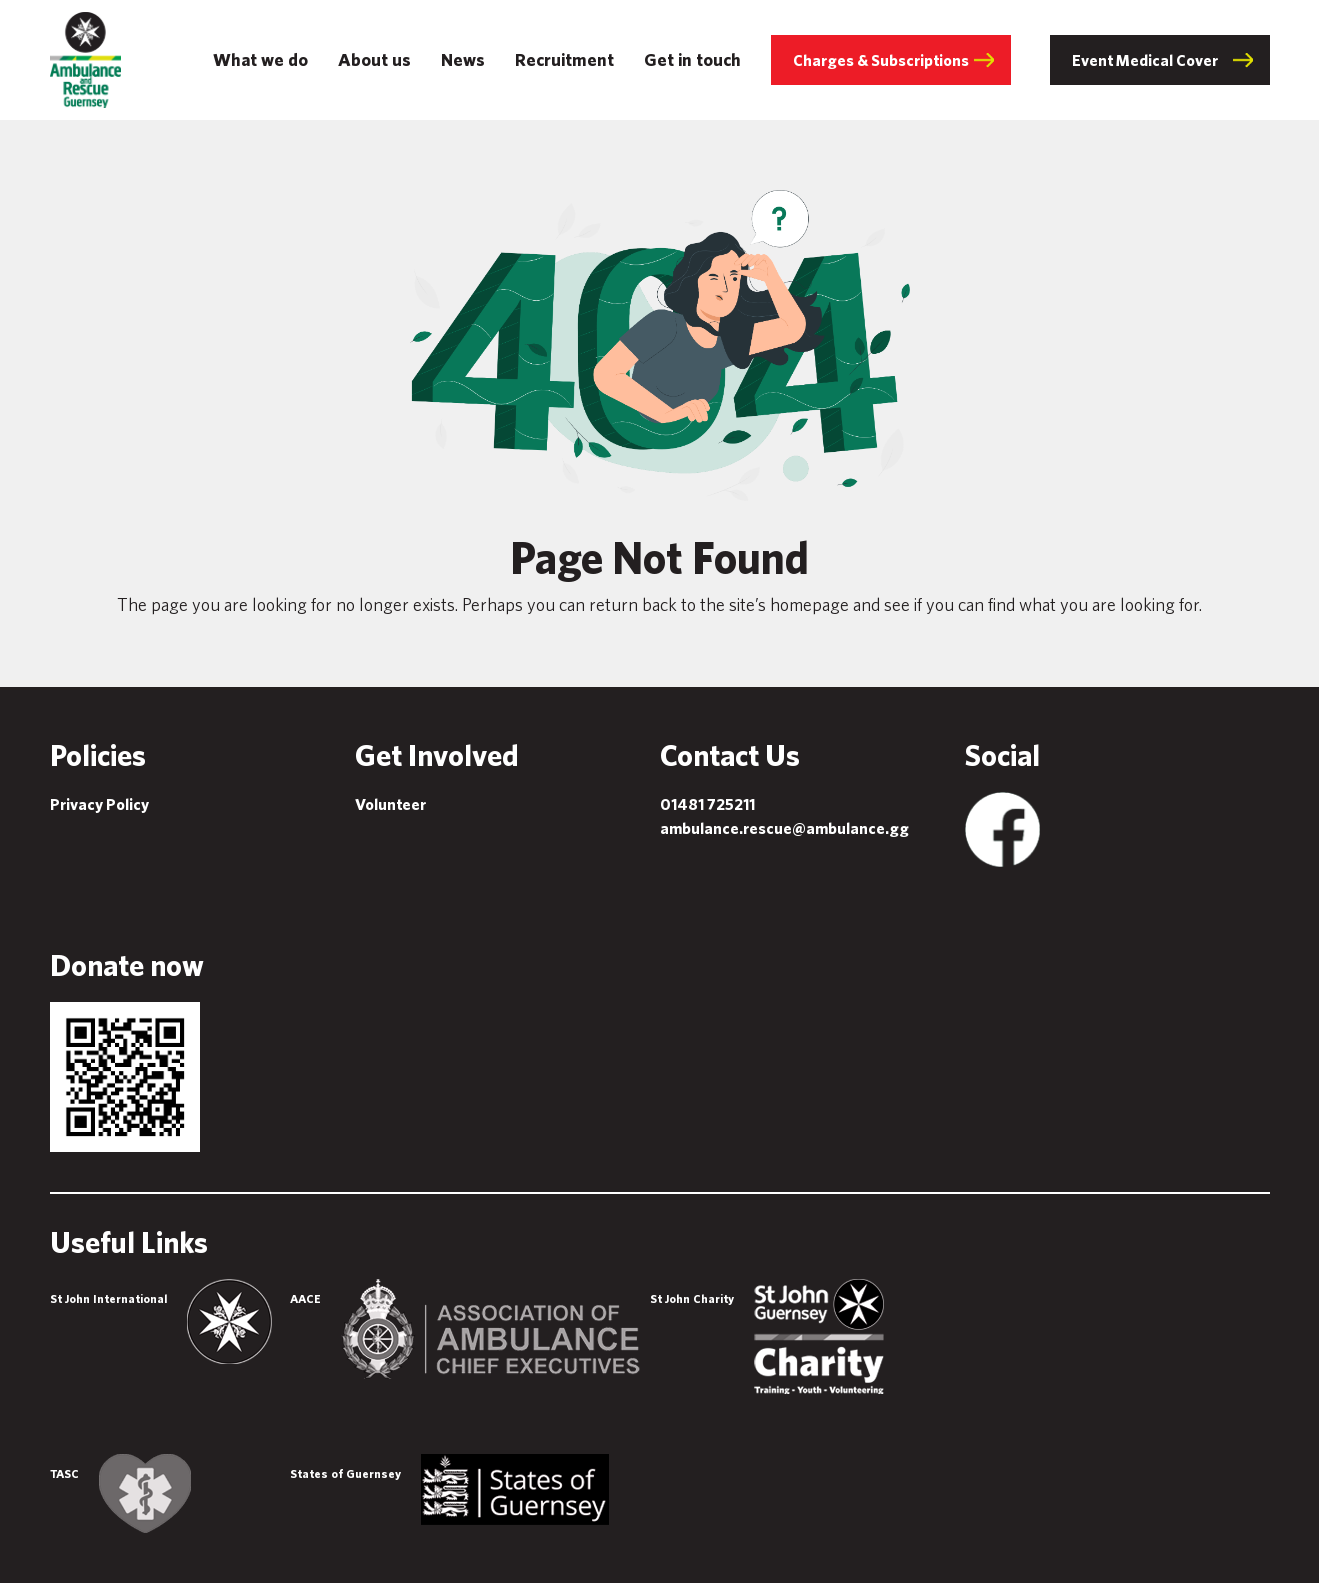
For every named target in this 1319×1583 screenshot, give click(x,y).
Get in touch (692, 59)
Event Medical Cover (1145, 60)
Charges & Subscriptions (881, 60)
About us (374, 59)
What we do (260, 59)
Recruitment (564, 59)
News (463, 59)
